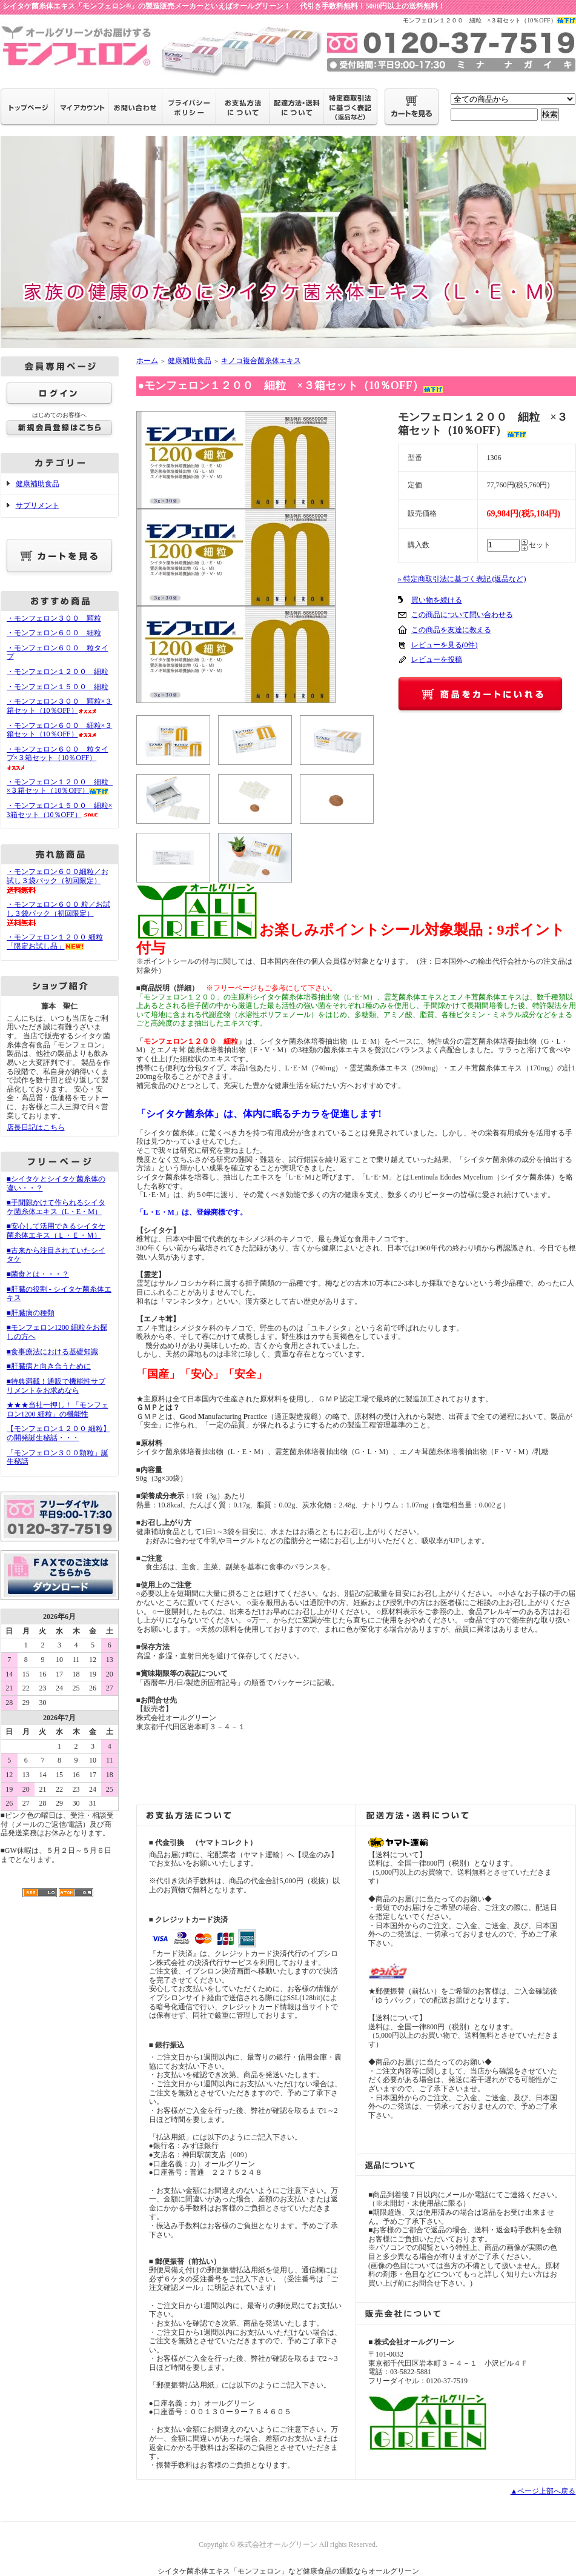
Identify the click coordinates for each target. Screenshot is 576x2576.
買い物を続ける (436, 600)
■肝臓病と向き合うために (49, 1366)
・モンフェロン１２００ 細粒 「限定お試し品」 (55, 941)
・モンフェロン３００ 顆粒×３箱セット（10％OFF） (60, 706)
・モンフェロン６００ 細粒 (54, 633)
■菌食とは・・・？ (38, 1274)
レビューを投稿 (436, 659)
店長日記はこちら (36, 1127)
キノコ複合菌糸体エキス (261, 360)
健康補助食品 (37, 483)
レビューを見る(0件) (444, 645)
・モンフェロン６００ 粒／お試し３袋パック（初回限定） (58, 913)
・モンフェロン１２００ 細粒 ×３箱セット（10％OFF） (61, 786)
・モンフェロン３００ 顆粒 (54, 618)
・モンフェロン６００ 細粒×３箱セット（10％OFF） (60, 730)
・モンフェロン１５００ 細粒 (57, 686)
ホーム (147, 360)
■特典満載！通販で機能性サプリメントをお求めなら (56, 1386)
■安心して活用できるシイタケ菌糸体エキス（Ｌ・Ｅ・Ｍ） (56, 1231)
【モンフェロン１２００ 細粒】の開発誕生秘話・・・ (58, 1433)
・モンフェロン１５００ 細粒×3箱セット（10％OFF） (60, 810)
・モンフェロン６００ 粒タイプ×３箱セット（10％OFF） (57, 757)
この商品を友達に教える (451, 630)
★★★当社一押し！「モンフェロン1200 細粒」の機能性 (57, 1409)
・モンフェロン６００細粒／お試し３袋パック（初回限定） (57, 880)
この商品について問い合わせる (462, 614)
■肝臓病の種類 (31, 1313)
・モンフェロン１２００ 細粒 (57, 671)
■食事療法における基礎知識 (52, 1351)
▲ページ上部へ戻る (543, 2491)
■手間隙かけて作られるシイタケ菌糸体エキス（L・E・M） (56, 1207)
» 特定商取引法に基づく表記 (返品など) (462, 579)
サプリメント (37, 505)
